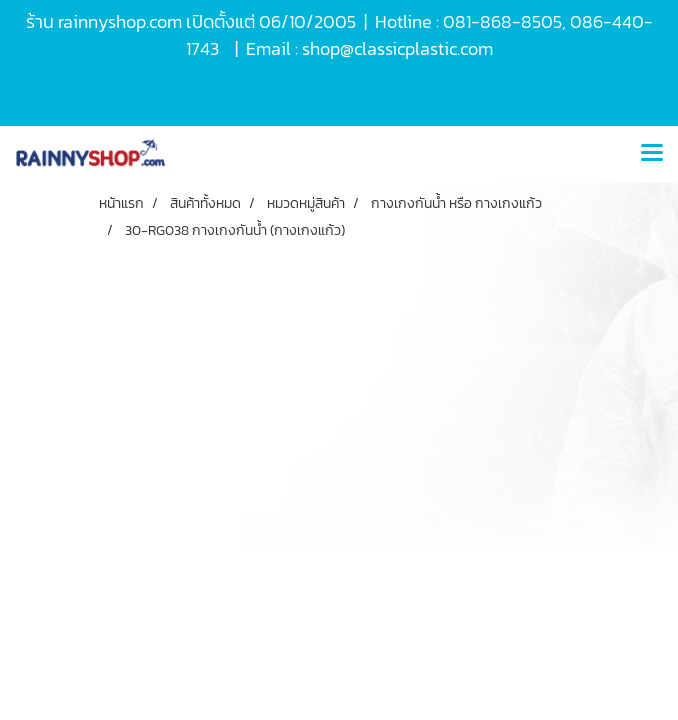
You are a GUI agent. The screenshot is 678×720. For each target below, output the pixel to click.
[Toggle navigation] (652, 154)
